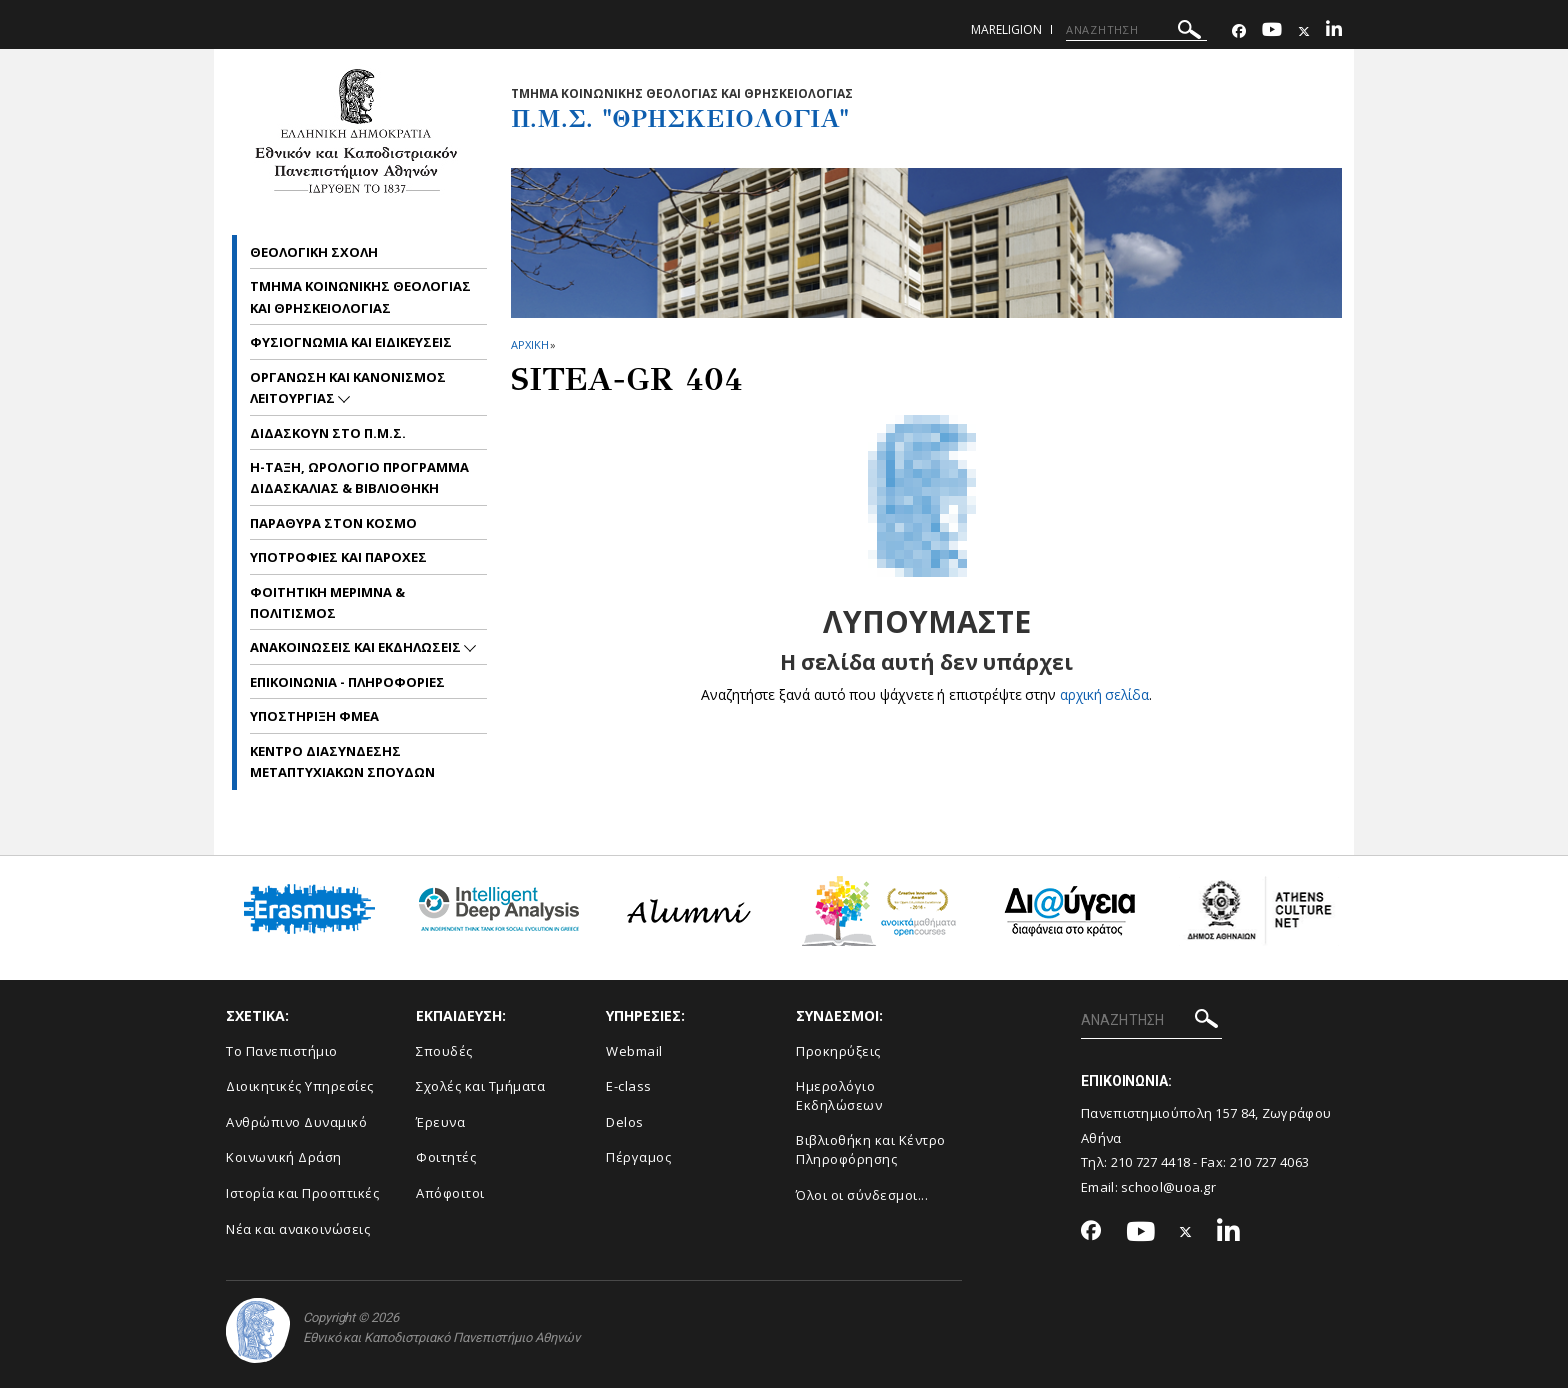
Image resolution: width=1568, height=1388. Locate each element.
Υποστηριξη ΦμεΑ (314, 716)
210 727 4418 (1151, 1162)
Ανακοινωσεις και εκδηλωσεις (357, 647)
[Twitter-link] (1304, 31)
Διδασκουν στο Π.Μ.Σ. (328, 433)
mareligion (1006, 29)
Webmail (634, 1051)
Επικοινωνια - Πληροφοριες (347, 682)
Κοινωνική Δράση (284, 1157)
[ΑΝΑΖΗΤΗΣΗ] (1136, 30)
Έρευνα (440, 1122)
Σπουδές (444, 1051)
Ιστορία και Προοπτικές (302, 1193)
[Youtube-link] (1272, 31)
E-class (629, 1086)
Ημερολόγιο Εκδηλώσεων (839, 1095)
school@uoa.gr (1168, 1187)
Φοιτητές (446, 1157)
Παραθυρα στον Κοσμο (333, 523)
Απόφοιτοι (450, 1193)
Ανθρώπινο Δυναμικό (296, 1122)
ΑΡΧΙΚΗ (529, 344)
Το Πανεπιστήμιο (282, 1051)
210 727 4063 (1270, 1162)
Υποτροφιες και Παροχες (338, 557)
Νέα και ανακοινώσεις (298, 1229)
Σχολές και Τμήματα (480, 1086)
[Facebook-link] (1239, 31)
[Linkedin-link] (1334, 31)
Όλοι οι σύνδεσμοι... (862, 1195)
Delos (625, 1122)
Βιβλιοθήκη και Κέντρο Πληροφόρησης (871, 1149)
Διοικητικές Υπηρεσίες (300, 1086)
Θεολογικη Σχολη (314, 252)
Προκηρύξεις (838, 1051)
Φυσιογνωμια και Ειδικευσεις (351, 342)
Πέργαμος (638, 1157)
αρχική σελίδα (1104, 694)
